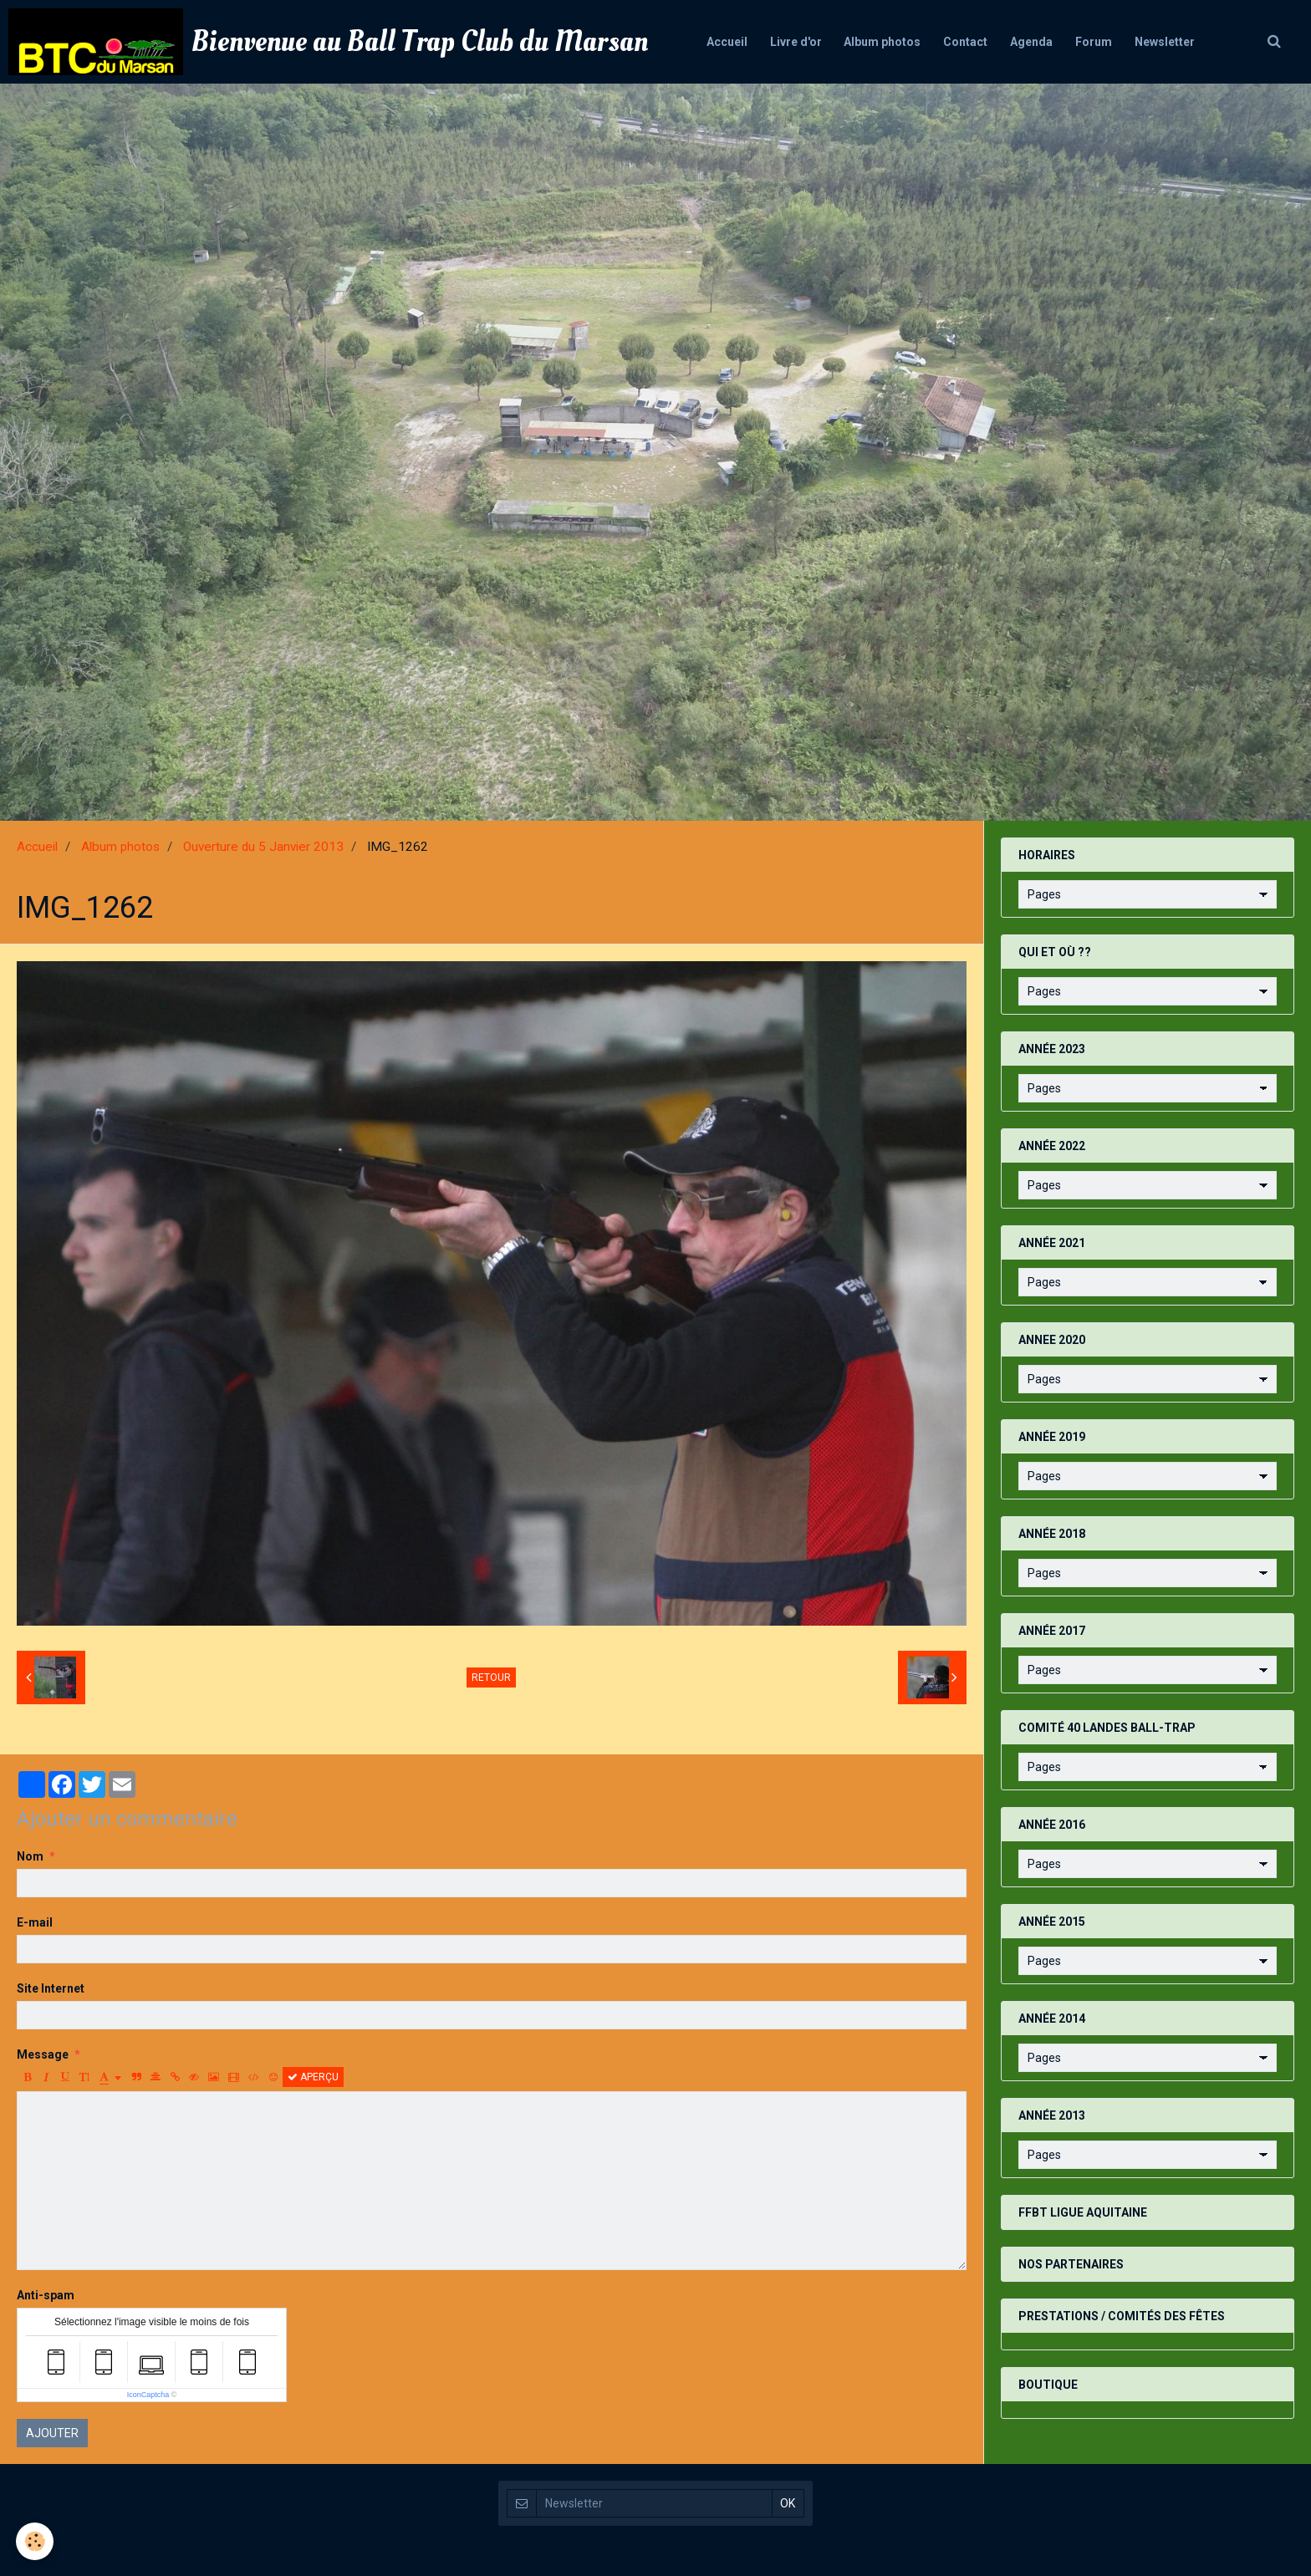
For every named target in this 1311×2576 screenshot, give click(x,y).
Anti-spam (45, 2295)
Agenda (1034, 41)
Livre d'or (790, 41)
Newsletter (1172, 41)
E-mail (35, 1922)
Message (43, 2054)
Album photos (879, 41)
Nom (30, 1856)
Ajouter (52, 2433)
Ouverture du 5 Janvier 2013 (263, 846)
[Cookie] (35, 2541)
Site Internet (50, 1988)
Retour (491, 1677)
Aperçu (313, 2077)
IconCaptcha (148, 2394)
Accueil (718, 41)
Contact (965, 41)
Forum (1098, 41)
